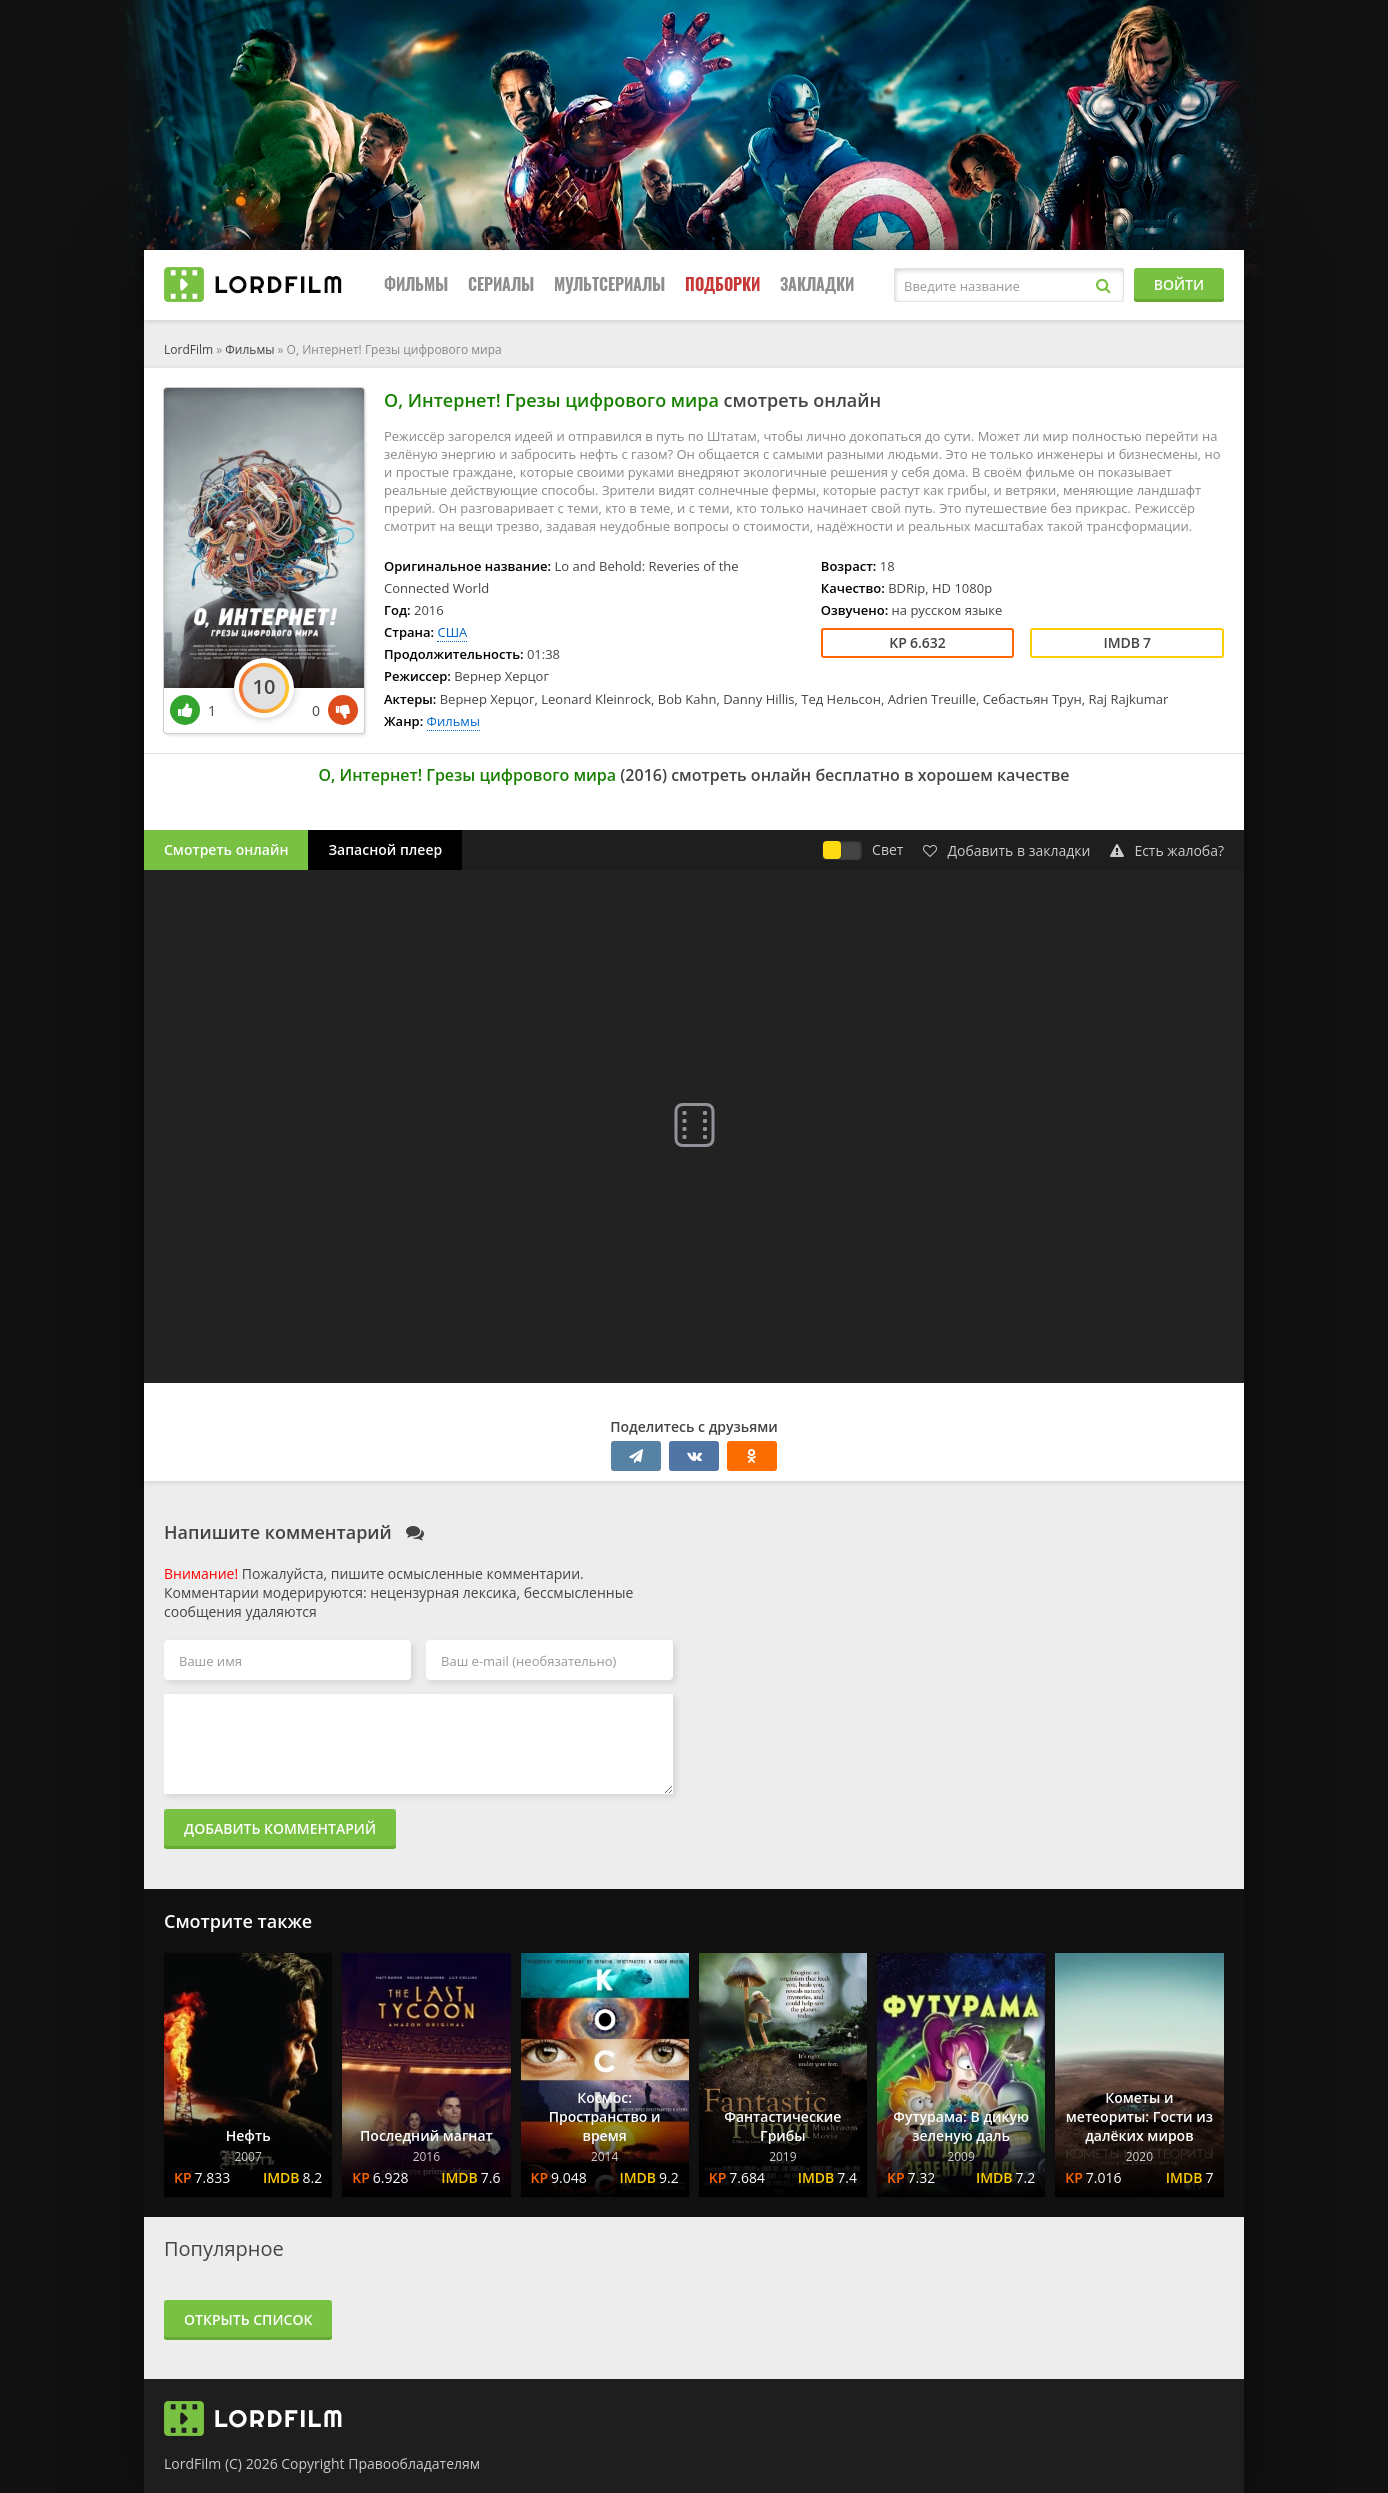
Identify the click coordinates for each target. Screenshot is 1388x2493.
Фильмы (416, 284)
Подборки (722, 284)
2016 (643, 775)
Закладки (817, 284)
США (452, 632)
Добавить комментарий (280, 1828)
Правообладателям (414, 2463)
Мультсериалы (609, 284)
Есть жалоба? (1167, 850)
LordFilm (188, 349)
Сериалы (501, 284)
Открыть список (248, 2319)
